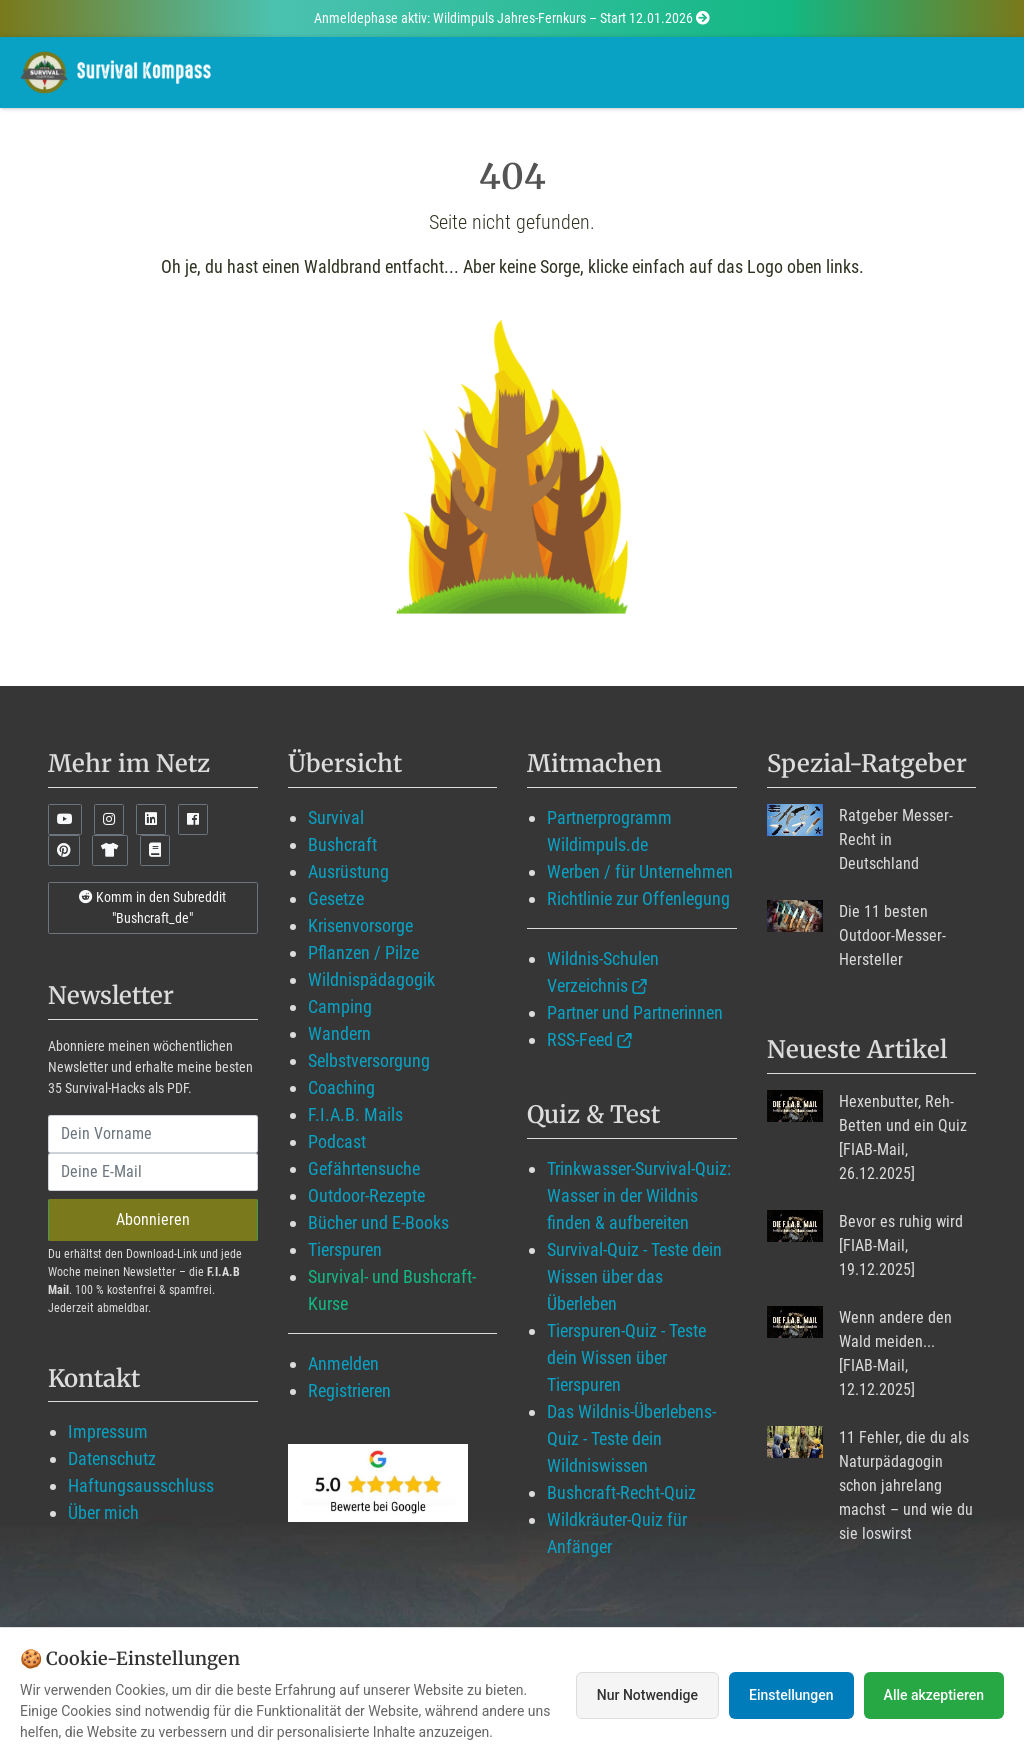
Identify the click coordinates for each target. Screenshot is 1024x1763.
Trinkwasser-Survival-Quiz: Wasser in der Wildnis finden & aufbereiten (639, 1195)
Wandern (339, 1033)
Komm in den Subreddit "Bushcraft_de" (152, 907)
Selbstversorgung (369, 1060)
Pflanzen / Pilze (363, 952)
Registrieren (349, 1390)
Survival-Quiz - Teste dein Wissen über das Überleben (634, 1276)
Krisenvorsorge (360, 925)
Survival (336, 817)
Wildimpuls (313, 71)
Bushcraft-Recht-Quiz (621, 1492)
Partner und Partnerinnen (635, 1012)
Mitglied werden (458, 71)
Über (783, 71)
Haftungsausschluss (141, 1485)
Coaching (341, 1087)
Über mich (103, 1512)
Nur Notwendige (647, 1695)
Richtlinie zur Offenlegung (638, 898)
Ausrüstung (348, 871)
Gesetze (336, 898)
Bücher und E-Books (378, 1222)
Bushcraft (342, 844)
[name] (153, 1134)
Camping (340, 1006)
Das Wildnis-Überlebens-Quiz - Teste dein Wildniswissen (631, 1438)
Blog (586, 71)
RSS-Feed (580, 1039)
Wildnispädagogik (371, 979)
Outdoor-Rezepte (366, 1195)
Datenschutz (112, 1458)
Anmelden (343, 1363)
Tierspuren (345, 1249)
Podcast (337, 1141)
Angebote (688, 71)
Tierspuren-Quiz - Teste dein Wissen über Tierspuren (626, 1357)
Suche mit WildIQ (915, 71)
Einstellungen (791, 1695)
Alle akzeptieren (934, 1695)
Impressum (108, 1431)
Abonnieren (153, 1219)
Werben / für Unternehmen (640, 871)
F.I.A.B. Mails (355, 1114)
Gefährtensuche (364, 1168)
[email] (153, 1172)
